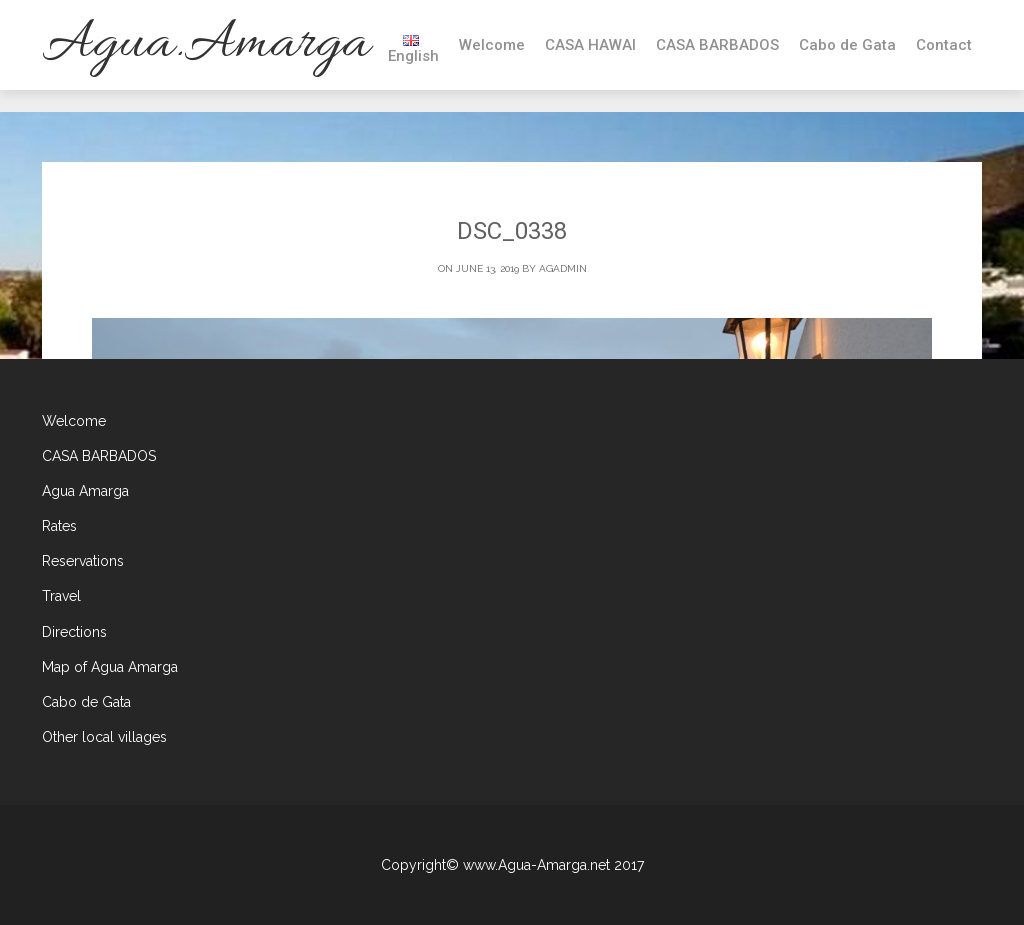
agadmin (563, 268)
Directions (74, 632)
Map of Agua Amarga (110, 667)
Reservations (83, 561)
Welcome (492, 45)
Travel (61, 596)
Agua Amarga (85, 491)
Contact (944, 45)
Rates (59, 526)
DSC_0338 (512, 231)
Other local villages (104, 737)
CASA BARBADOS (717, 45)
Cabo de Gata (847, 45)
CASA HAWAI (590, 45)
